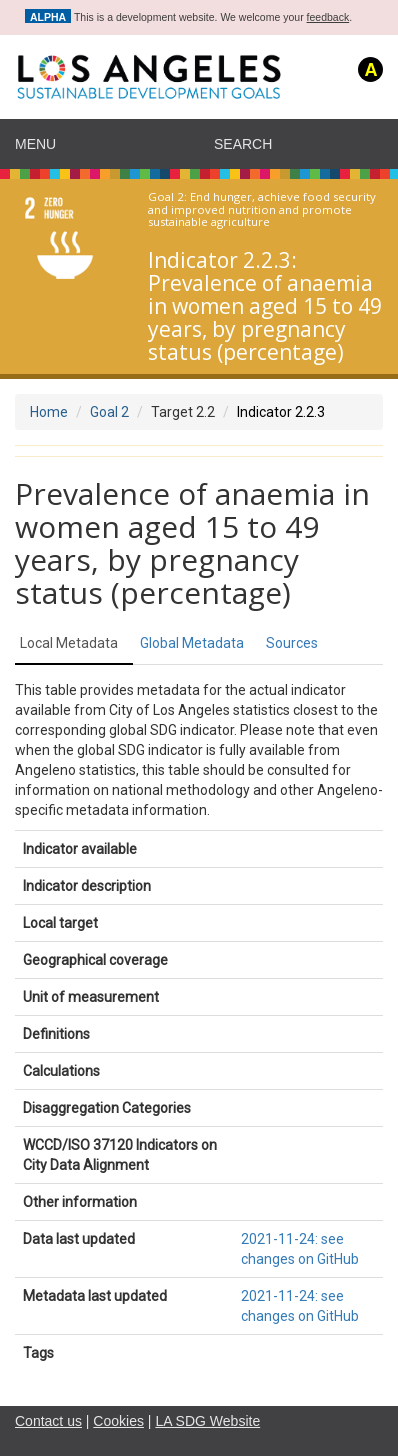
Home (49, 412)
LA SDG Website (207, 1421)
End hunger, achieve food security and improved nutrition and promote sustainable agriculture (262, 210)
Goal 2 (109, 412)
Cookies (118, 1421)
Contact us (48, 1421)
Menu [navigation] (35, 144)
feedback (328, 17)
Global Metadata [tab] (192, 643)
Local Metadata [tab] (69, 643)
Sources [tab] (292, 643)
